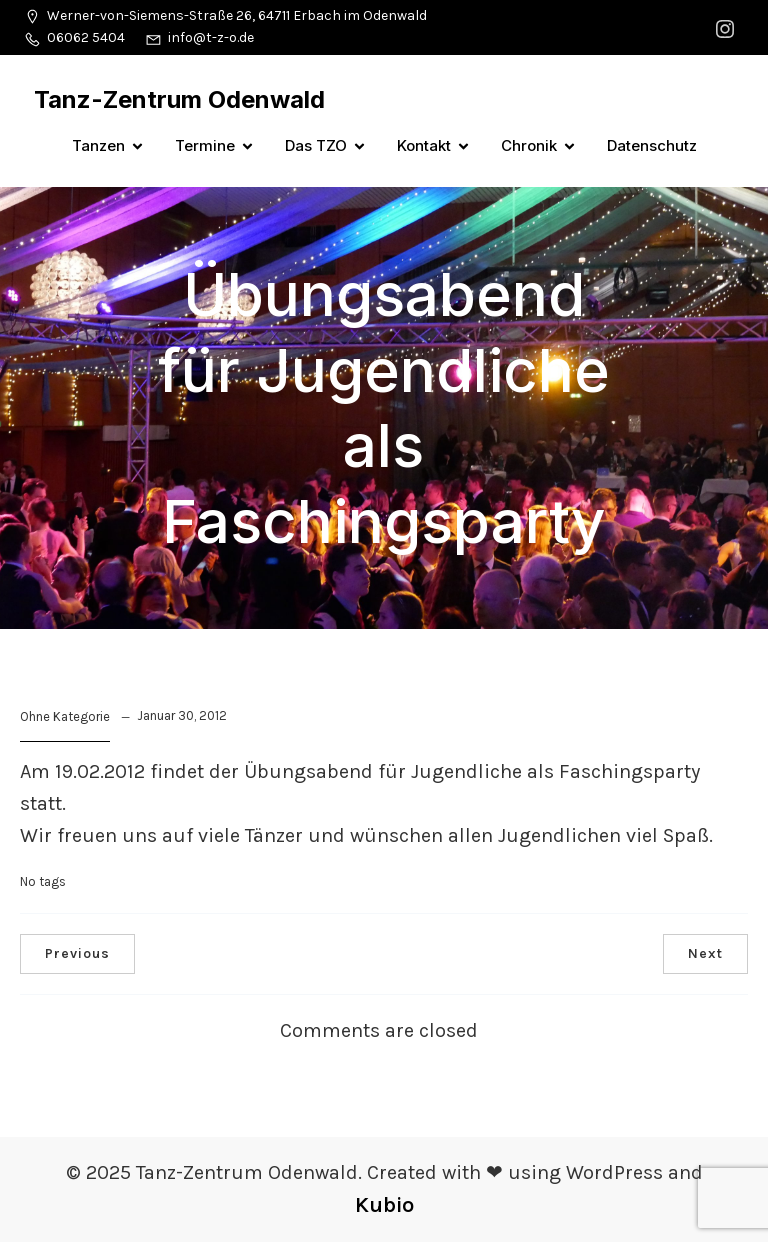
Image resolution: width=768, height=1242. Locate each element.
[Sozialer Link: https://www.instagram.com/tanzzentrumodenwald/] (727, 27)
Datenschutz (652, 145)
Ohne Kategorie (65, 716)
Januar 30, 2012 (182, 715)
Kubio (384, 1205)
